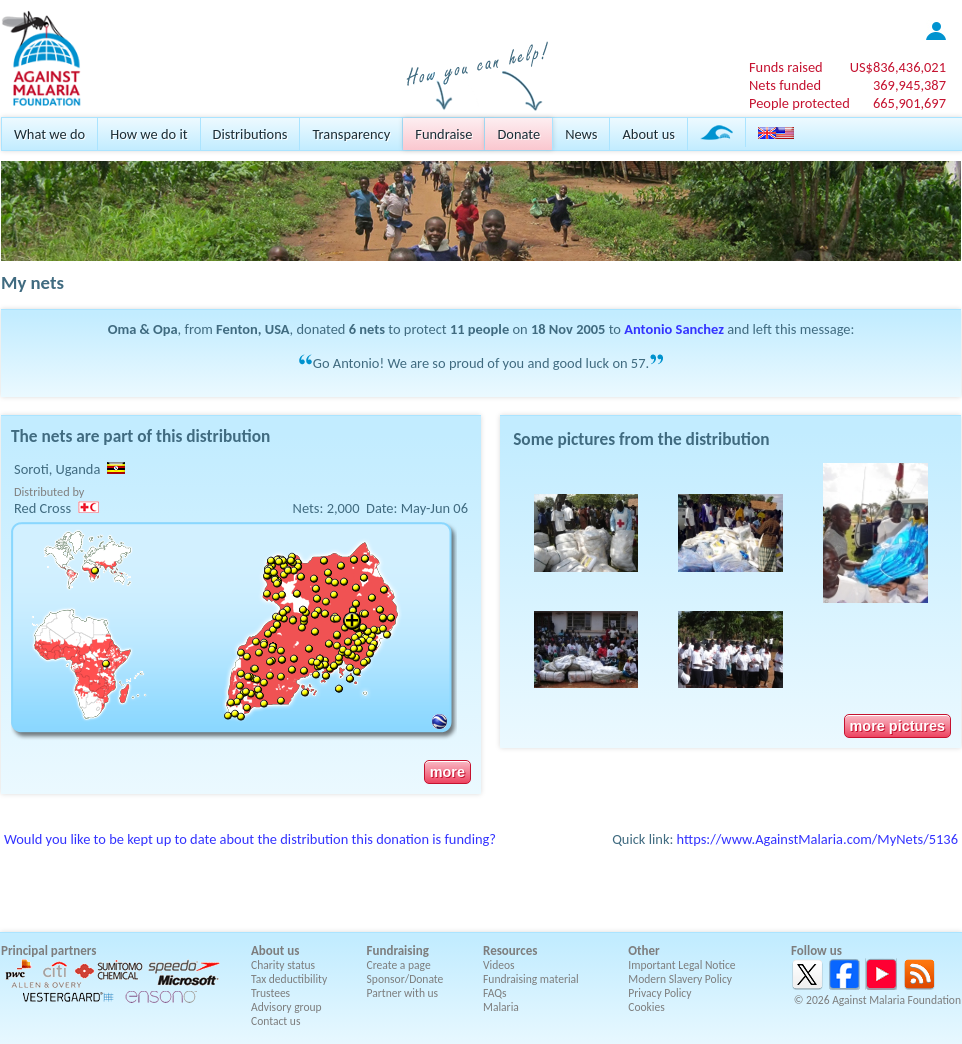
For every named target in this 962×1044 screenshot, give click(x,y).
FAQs (495, 993)
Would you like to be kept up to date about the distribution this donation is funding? (250, 839)
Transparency (351, 134)
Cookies (646, 1007)
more (447, 772)
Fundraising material (531, 979)
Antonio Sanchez (674, 329)
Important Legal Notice (681, 965)
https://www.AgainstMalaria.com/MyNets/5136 (817, 839)
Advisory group (286, 1007)
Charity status (283, 965)
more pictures (897, 726)
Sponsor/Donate (405, 979)
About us (648, 134)
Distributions (250, 134)
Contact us (275, 1021)
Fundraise (443, 134)
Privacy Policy (659, 993)
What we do (49, 134)
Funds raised (786, 67)
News (581, 134)
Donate (518, 134)
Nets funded (785, 85)
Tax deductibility (289, 979)
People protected (799, 103)
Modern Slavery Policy (680, 979)
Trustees (270, 993)
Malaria (501, 1007)
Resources (510, 950)
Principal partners (48, 950)
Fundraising (398, 950)
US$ (898, 67)
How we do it (148, 134)
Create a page (399, 965)
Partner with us (403, 993)
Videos (499, 965)
